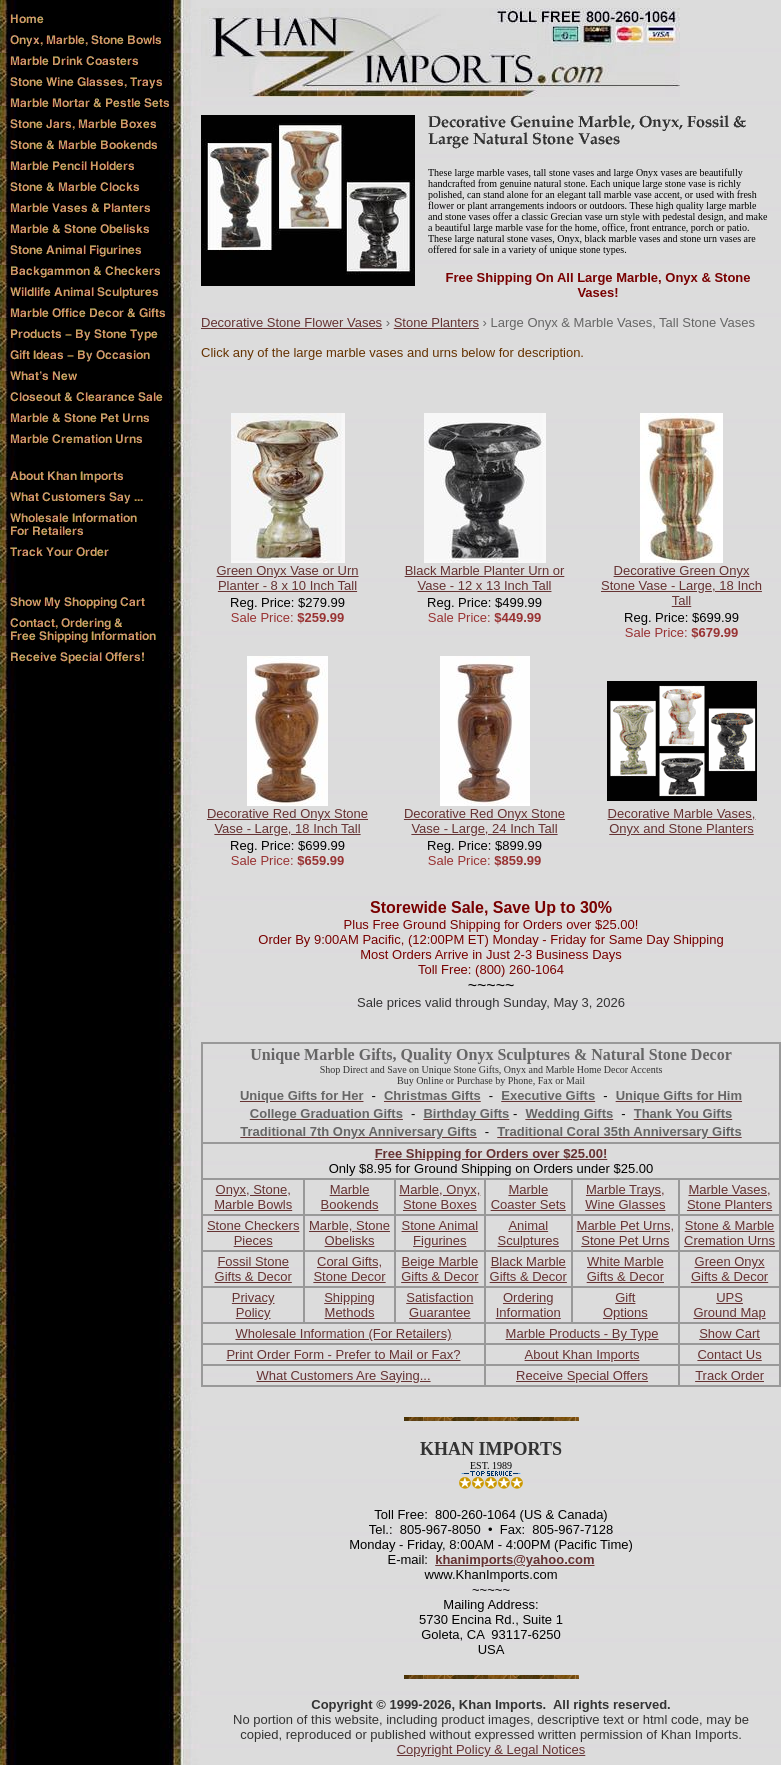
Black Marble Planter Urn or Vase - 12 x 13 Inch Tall (485, 578)
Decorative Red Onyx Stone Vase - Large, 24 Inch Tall (484, 821)
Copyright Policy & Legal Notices (491, 1749)
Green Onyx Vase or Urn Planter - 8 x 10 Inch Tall (287, 578)
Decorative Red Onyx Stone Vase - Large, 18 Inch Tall (287, 821)
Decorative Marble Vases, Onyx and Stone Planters (682, 821)
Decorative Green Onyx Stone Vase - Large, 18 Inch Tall (681, 585)
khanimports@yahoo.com (514, 1559)
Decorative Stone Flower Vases (291, 322)
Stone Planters (436, 322)
